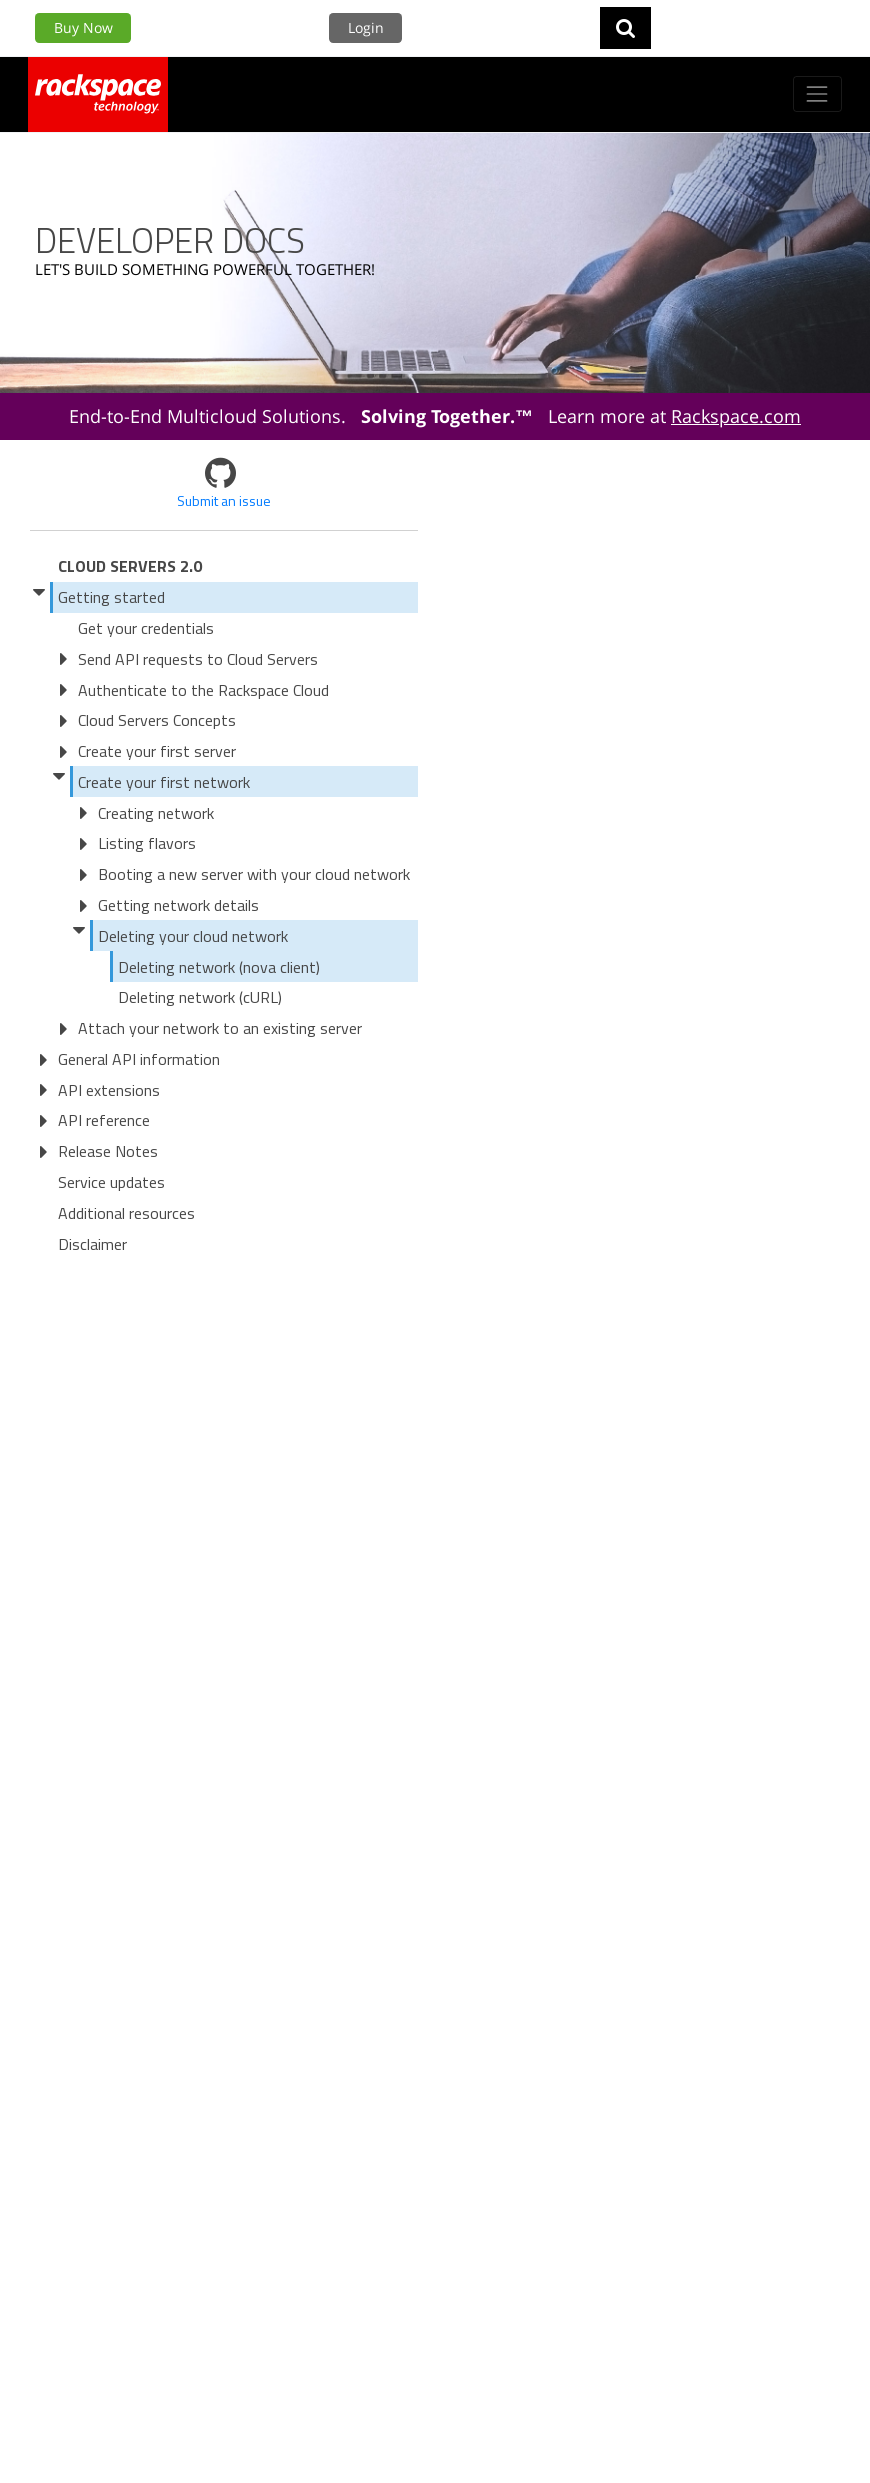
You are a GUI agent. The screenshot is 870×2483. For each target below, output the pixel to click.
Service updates (111, 1182)
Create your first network (164, 782)
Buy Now (83, 27)
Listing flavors (147, 843)
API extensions (109, 1090)
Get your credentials (146, 628)
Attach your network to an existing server (220, 1028)
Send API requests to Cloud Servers (198, 659)
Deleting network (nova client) (219, 967)
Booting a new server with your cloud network (254, 874)
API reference (104, 1120)
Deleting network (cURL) (200, 997)
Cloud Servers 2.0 (130, 566)
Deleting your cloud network (193, 936)
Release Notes (108, 1151)
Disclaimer (92, 1244)
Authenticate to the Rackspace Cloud (203, 690)
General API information (139, 1059)
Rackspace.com (736, 416)
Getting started (111, 597)
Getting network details (178, 905)
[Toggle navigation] (817, 93)
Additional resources (126, 1213)
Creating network (156, 813)
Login (366, 27)
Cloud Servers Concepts (157, 720)
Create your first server (157, 751)
